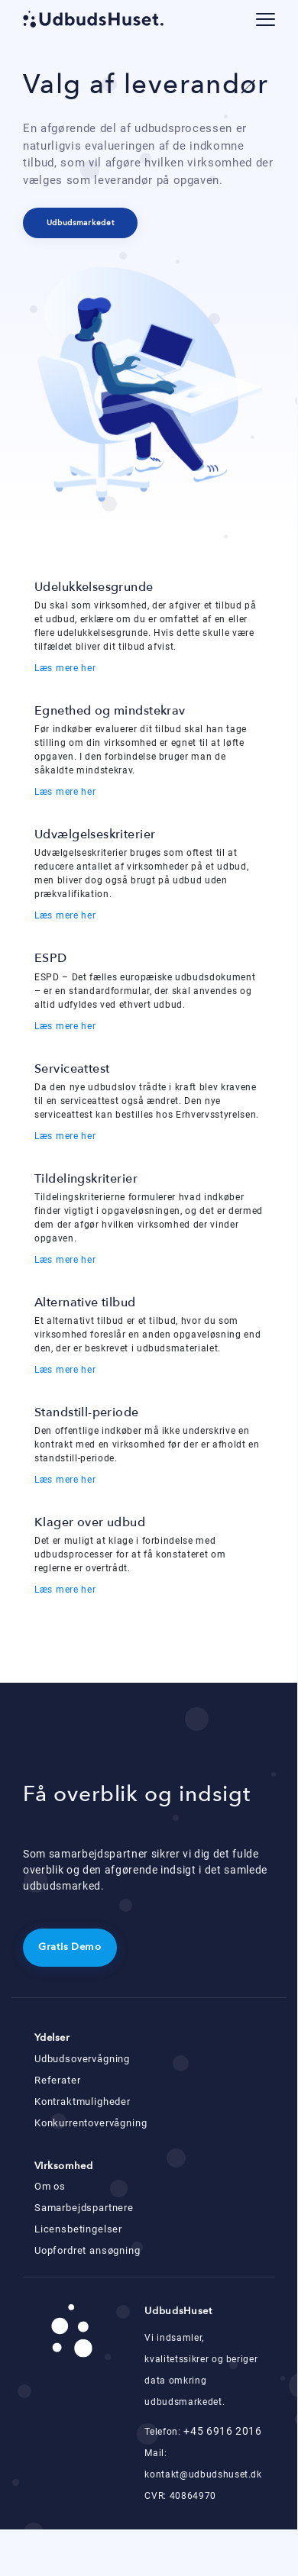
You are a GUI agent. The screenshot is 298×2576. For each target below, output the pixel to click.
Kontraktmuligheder (82, 2101)
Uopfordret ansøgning (87, 2250)
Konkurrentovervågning (90, 2123)
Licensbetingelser (78, 2229)
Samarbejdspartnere (84, 2207)
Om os (50, 2186)
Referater (57, 2080)
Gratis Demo (70, 1947)
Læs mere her (65, 668)
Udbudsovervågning (82, 2058)
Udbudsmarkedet (81, 223)
